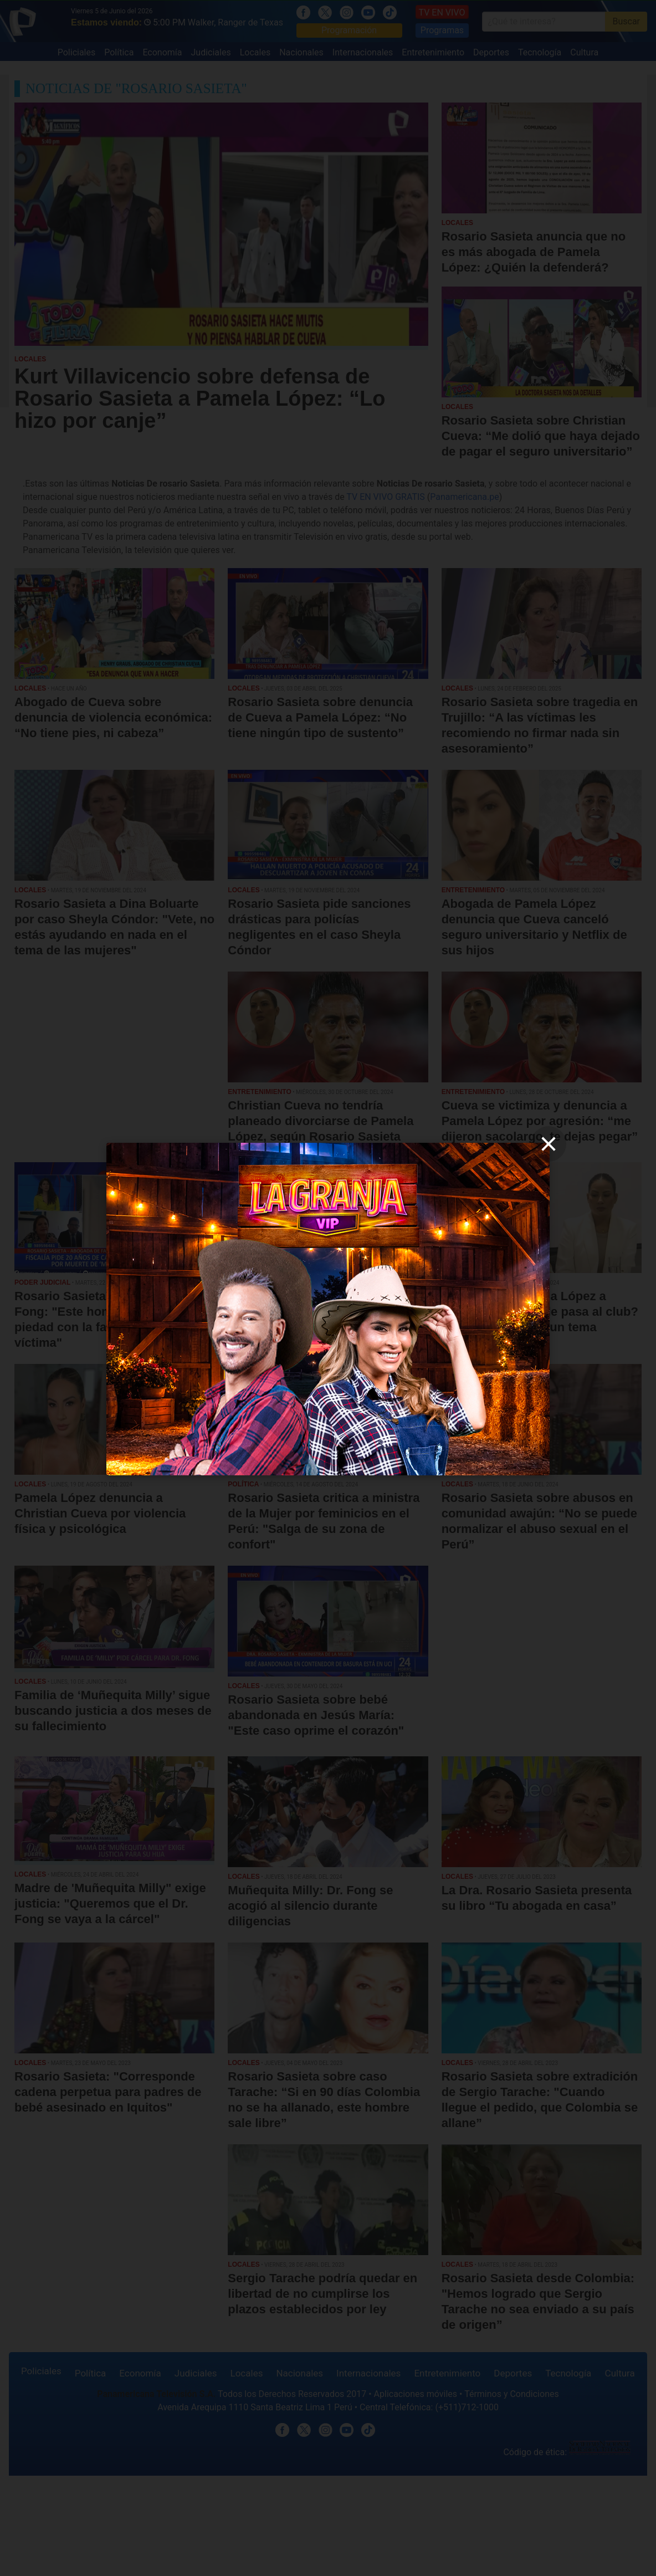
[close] (548, 1144)
